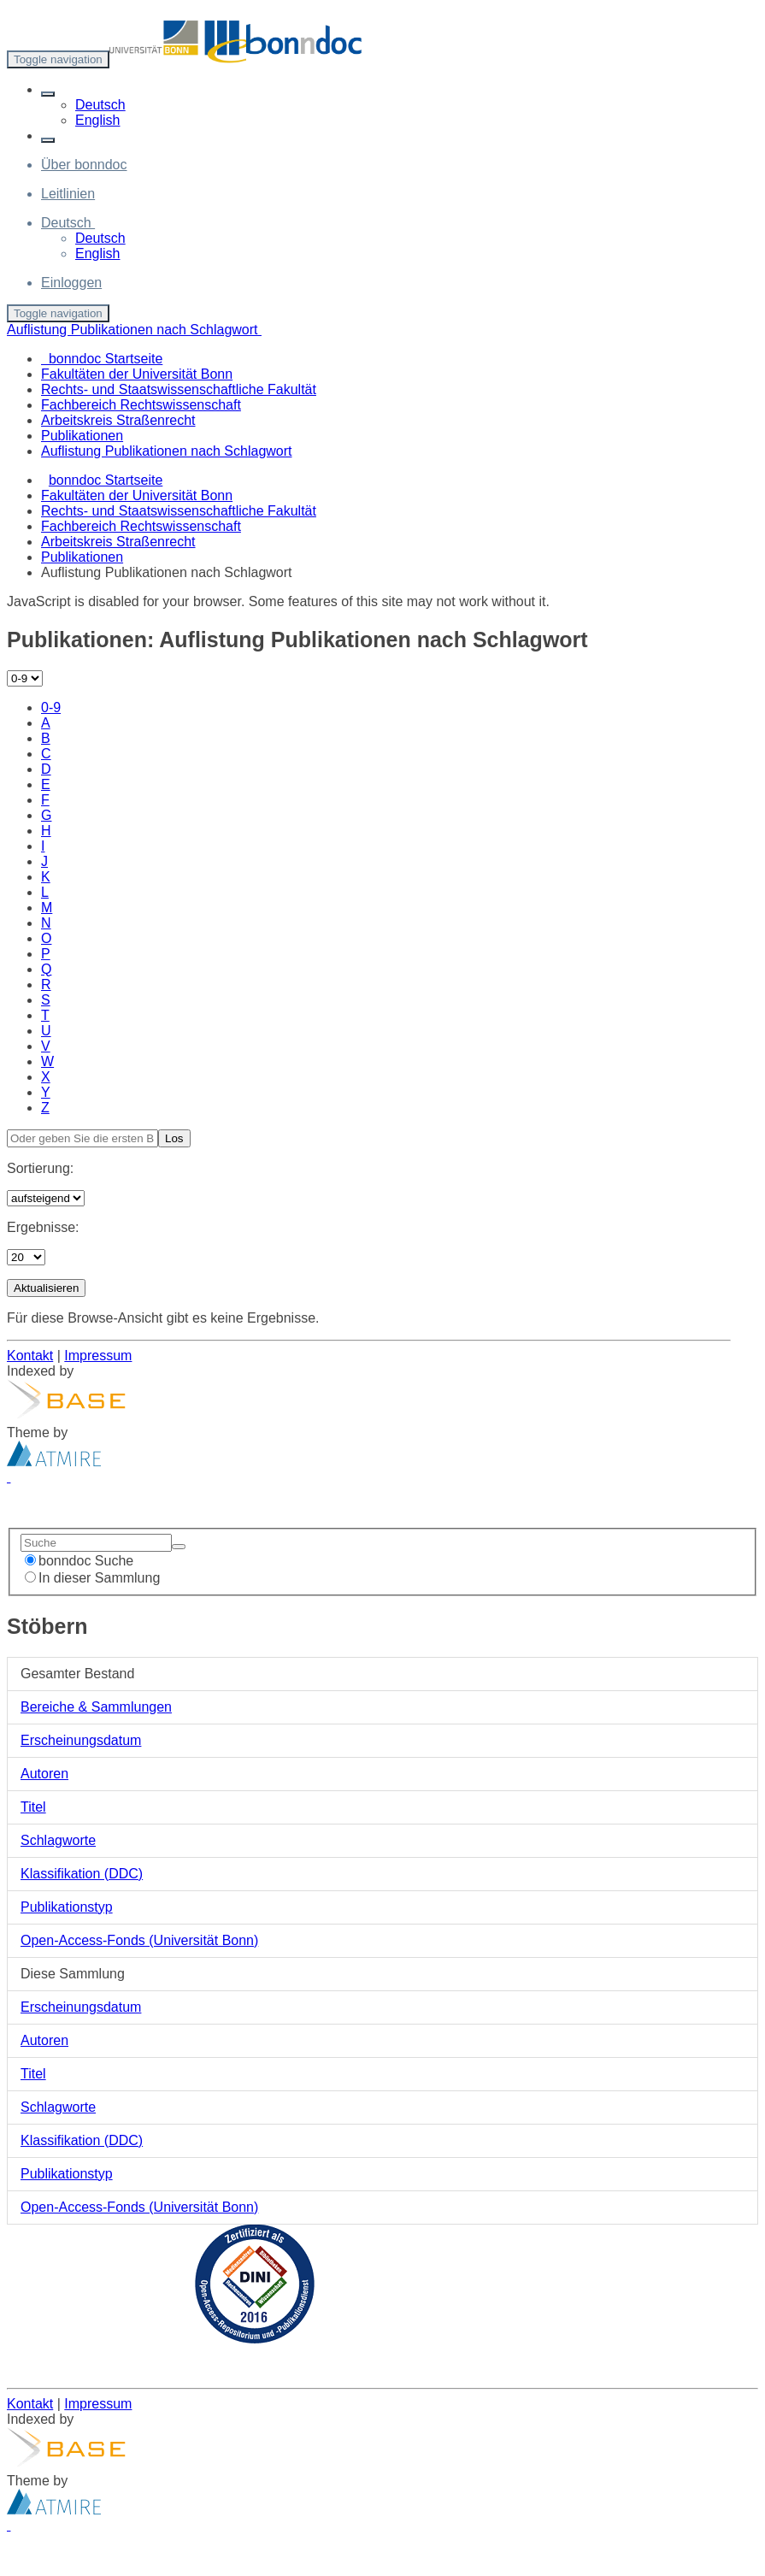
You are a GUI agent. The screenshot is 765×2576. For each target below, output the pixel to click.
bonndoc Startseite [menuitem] (101, 358)
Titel (33, 1807)
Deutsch (100, 104)
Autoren (44, 1773)
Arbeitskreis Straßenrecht (118, 541)
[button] (48, 94)
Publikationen (82, 557)
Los (174, 1138)
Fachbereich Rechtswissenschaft (141, 526)
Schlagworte (58, 1840)
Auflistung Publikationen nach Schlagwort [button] (134, 329)
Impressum (98, 1355)
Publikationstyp (67, 1907)
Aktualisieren (46, 1288)
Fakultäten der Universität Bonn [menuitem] (136, 374)
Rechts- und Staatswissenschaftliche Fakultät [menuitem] (178, 389)
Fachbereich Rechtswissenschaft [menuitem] (141, 405)
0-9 (51, 707)
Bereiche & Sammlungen (96, 1707)
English (97, 120)
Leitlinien (68, 193)
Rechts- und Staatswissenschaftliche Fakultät (178, 511)
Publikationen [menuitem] (82, 435)
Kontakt (30, 1355)
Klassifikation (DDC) (82, 1873)
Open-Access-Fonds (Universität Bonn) (139, 1940)
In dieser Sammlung (92, 1578)
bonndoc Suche (79, 1560)
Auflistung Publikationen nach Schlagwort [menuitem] (166, 451)
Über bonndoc (84, 164)
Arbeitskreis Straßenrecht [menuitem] (118, 420)
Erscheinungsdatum (81, 1740)
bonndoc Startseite (105, 480)
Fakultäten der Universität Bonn (136, 495)
